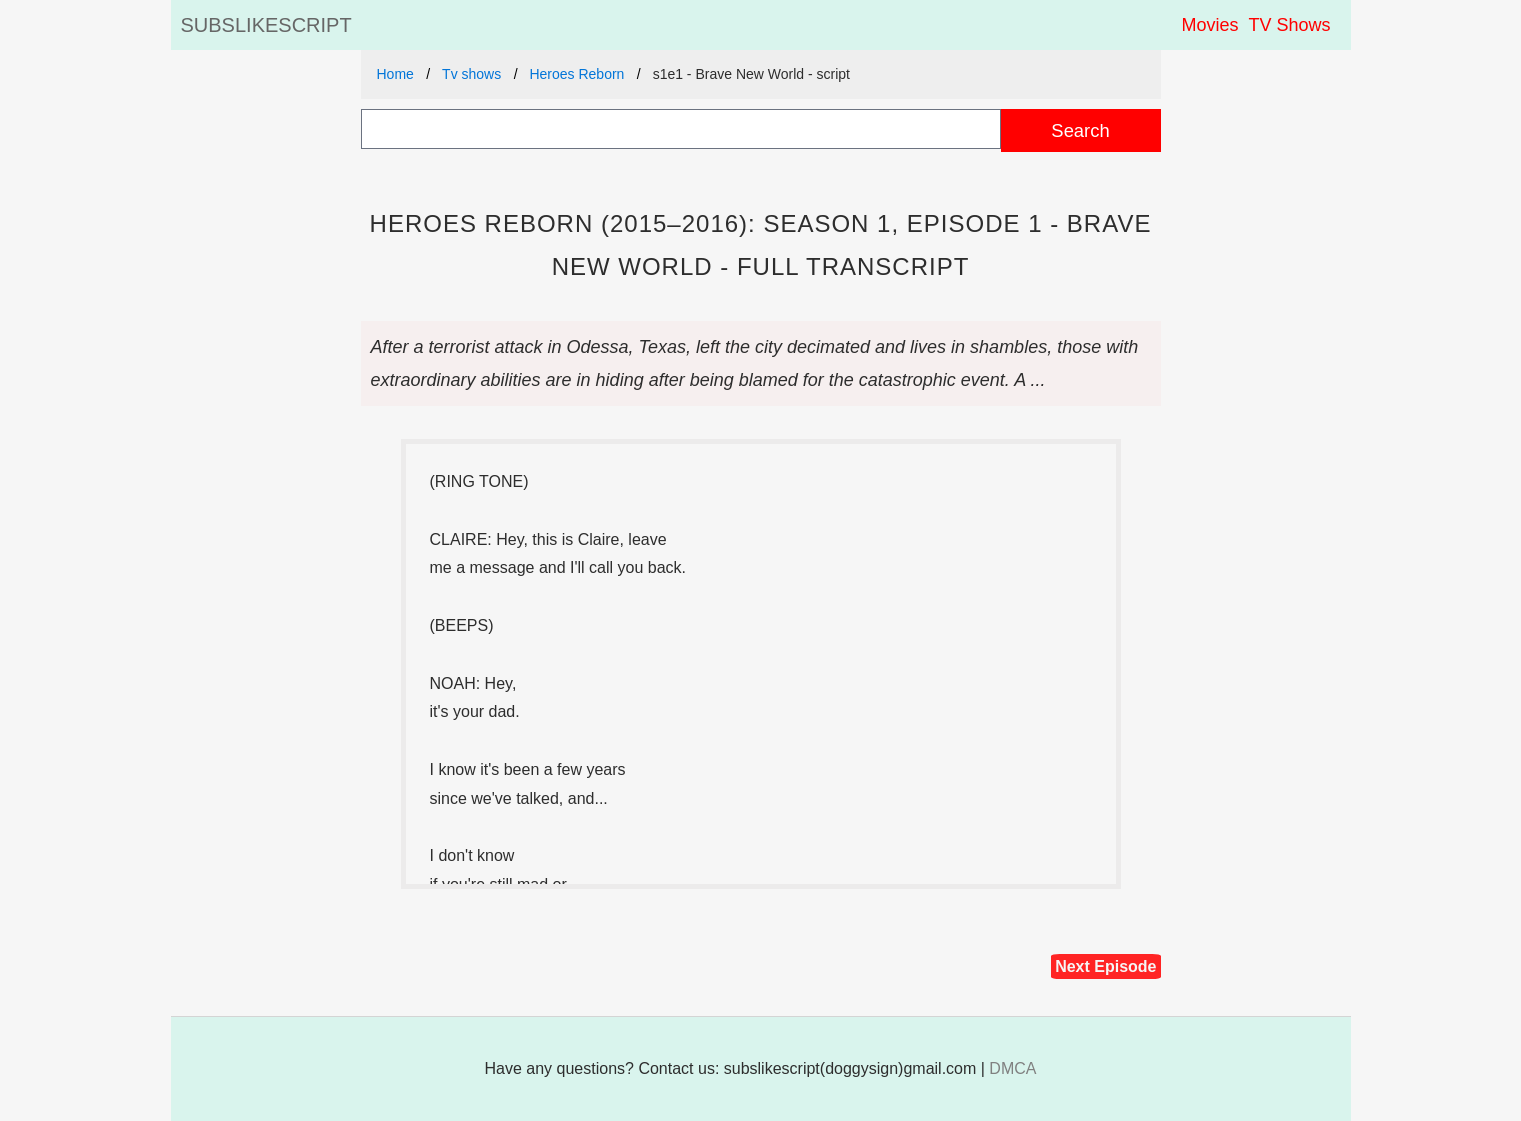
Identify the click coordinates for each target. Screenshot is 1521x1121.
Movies (1209, 25)
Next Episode (1105, 966)
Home (395, 74)
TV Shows (1289, 25)
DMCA (1012, 1068)
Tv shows (471, 74)
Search (1080, 130)
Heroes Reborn (576, 74)
